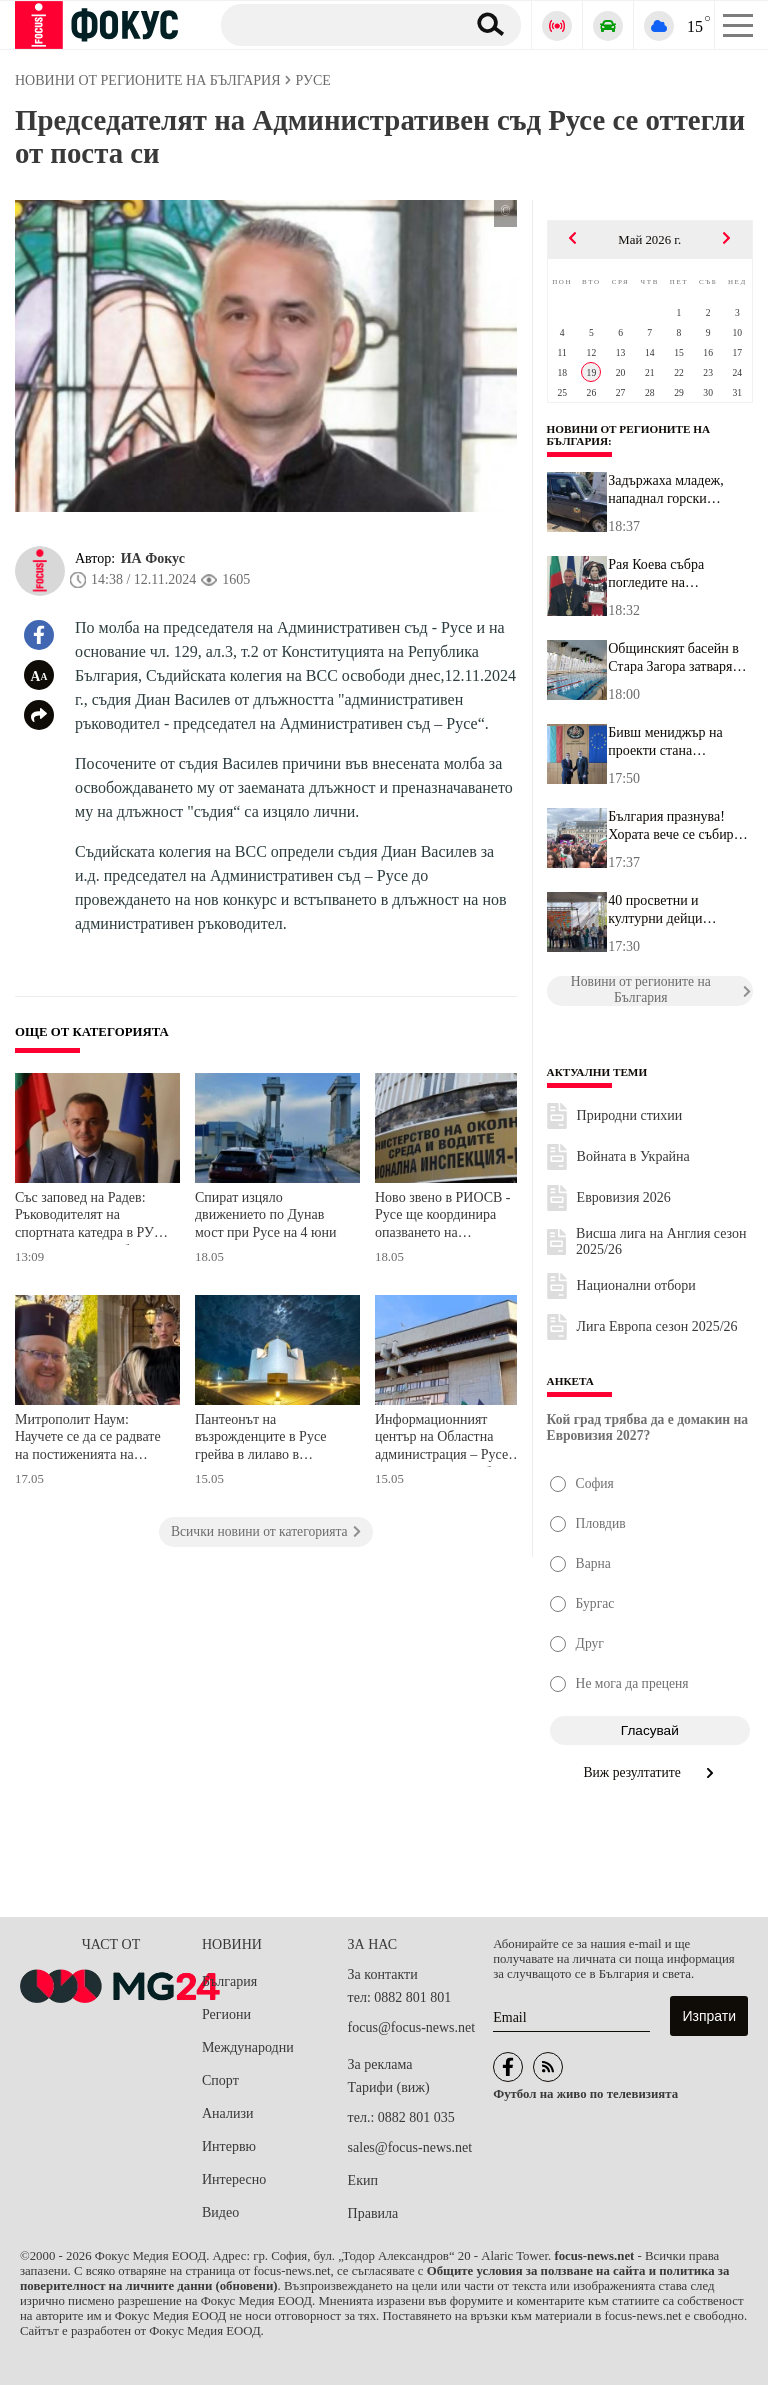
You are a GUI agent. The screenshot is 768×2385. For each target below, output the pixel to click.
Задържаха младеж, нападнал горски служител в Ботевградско (666, 490)
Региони (226, 2014)
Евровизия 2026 (624, 1197)
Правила (373, 2213)
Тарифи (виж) (389, 2087)
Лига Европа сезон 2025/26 (657, 1326)
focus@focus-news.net (412, 2027)
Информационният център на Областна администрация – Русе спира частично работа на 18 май (451, 1439)
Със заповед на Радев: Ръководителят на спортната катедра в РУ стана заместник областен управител (92, 1217)
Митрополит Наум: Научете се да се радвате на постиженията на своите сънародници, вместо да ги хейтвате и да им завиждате (88, 1439)
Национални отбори (636, 1285)
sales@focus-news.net (410, 2147)
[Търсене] (335, 24)
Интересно (234, 2179)
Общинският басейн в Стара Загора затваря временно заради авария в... (679, 658)
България (229, 1981)
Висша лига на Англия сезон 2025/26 (661, 1241)
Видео (220, 2212)
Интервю (229, 2146)
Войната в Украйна (633, 1156)
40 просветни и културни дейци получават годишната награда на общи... (671, 910)
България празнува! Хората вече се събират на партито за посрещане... (676, 826)
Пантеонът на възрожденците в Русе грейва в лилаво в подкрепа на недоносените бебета (261, 1439)
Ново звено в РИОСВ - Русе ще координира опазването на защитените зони (443, 1217)
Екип (363, 2180)
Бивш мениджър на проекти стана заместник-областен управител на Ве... (667, 742)
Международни (248, 2047)
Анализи (227, 2113)
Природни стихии (630, 1115)
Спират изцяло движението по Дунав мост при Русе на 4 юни (266, 1215)
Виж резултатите (650, 1772)
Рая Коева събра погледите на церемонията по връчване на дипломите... (656, 574)
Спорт (220, 2080)
